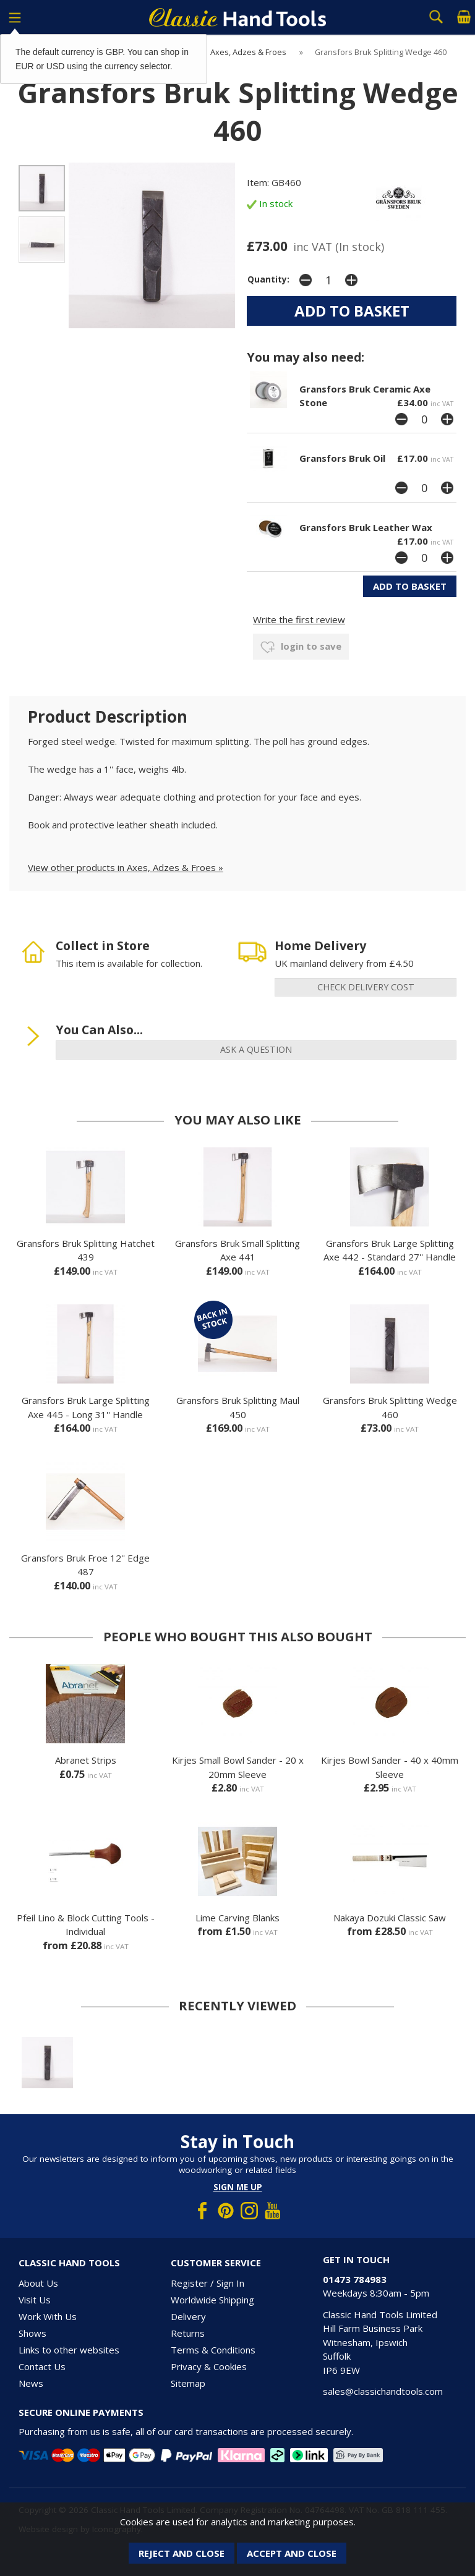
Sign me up (237, 2187)
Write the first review (299, 619)
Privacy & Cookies (209, 2366)
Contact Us (42, 2366)
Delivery (188, 2316)
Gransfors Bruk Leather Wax (365, 527)
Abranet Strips (85, 1760)
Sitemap (188, 2383)
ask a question (256, 1049)
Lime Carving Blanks (237, 1917)
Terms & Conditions (213, 2350)
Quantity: (268, 279)
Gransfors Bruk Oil (342, 458)
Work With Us (48, 2316)
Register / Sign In (207, 2283)
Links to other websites (69, 2350)
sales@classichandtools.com (383, 2391)
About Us (38, 2283)
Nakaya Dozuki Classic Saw (389, 1917)
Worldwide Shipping (212, 2299)
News (31, 2383)
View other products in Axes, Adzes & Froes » (125, 867)
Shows (32, 2333)
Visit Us (35, 2299)
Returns (188, 2333)
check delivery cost (365, 987)
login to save (300, 647)
